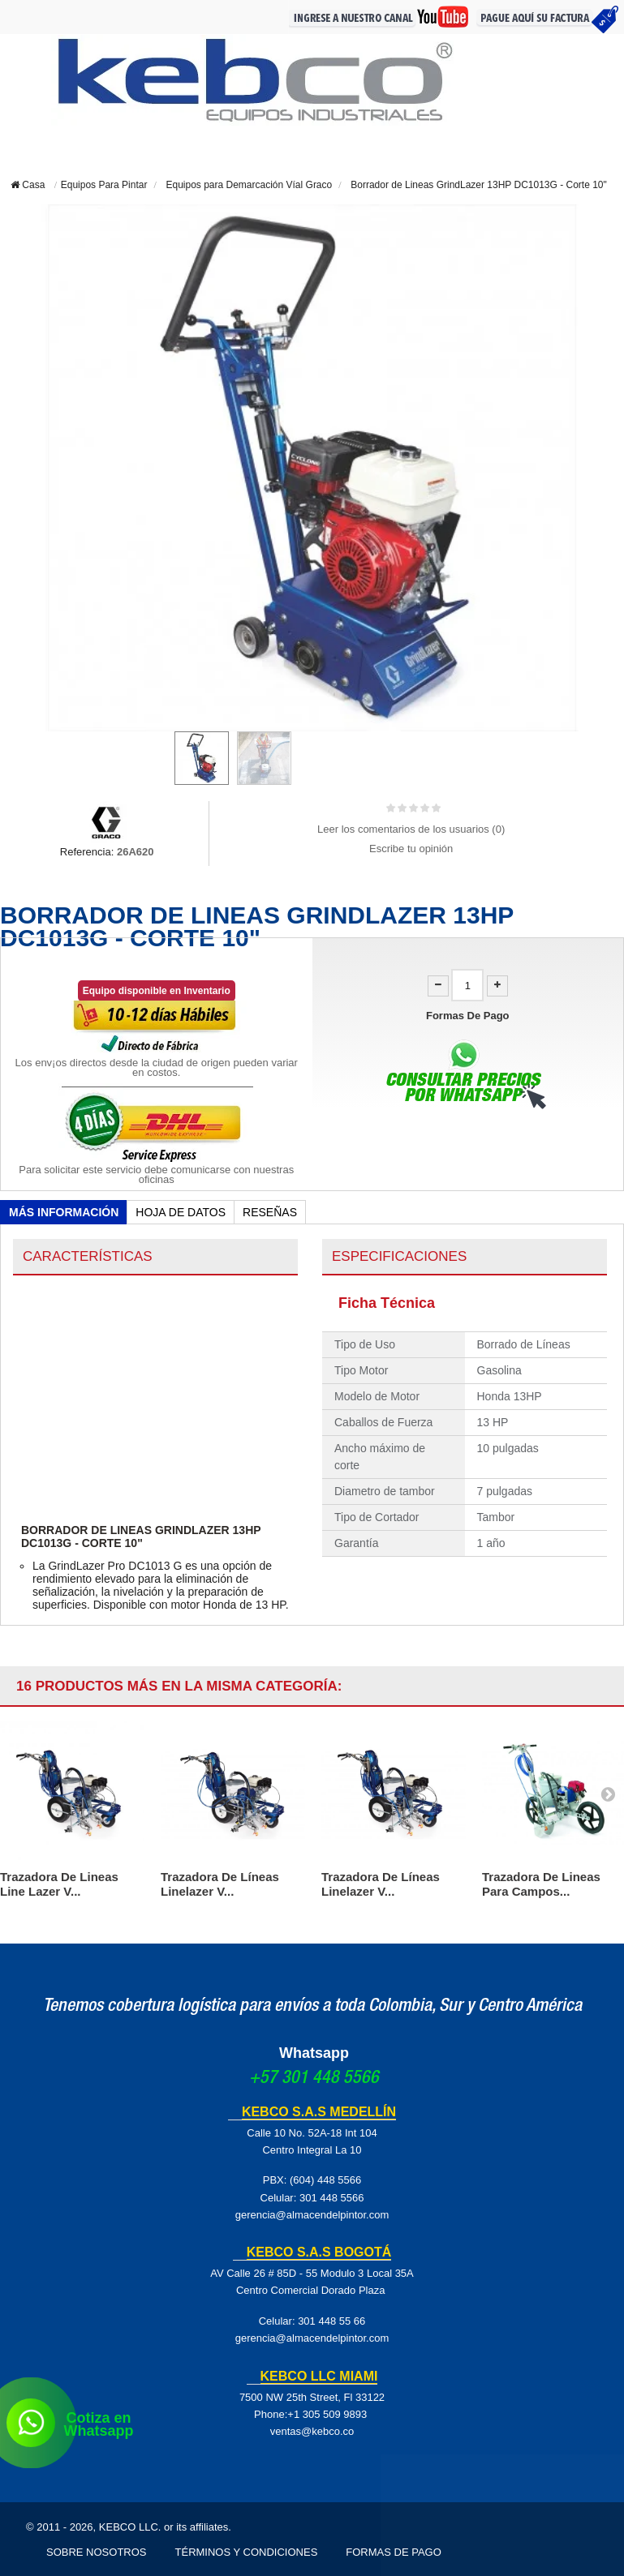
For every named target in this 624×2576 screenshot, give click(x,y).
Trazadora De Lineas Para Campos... (541, 1884)
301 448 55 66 (331, 2321)
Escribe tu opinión (411, 848)
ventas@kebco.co (312, 2431)
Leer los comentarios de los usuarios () (411, 829)
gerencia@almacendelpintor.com (312, 2215)
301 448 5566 (331, 2198)
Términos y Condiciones (246, 2552)
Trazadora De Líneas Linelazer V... (220, 1884)
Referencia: (87, 852)
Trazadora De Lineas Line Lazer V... (59, 1884)
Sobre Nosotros (96, 2552)
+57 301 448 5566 (314, 2079)
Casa (28, 185)
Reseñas (270, 1212)
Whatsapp (314, 2053)
